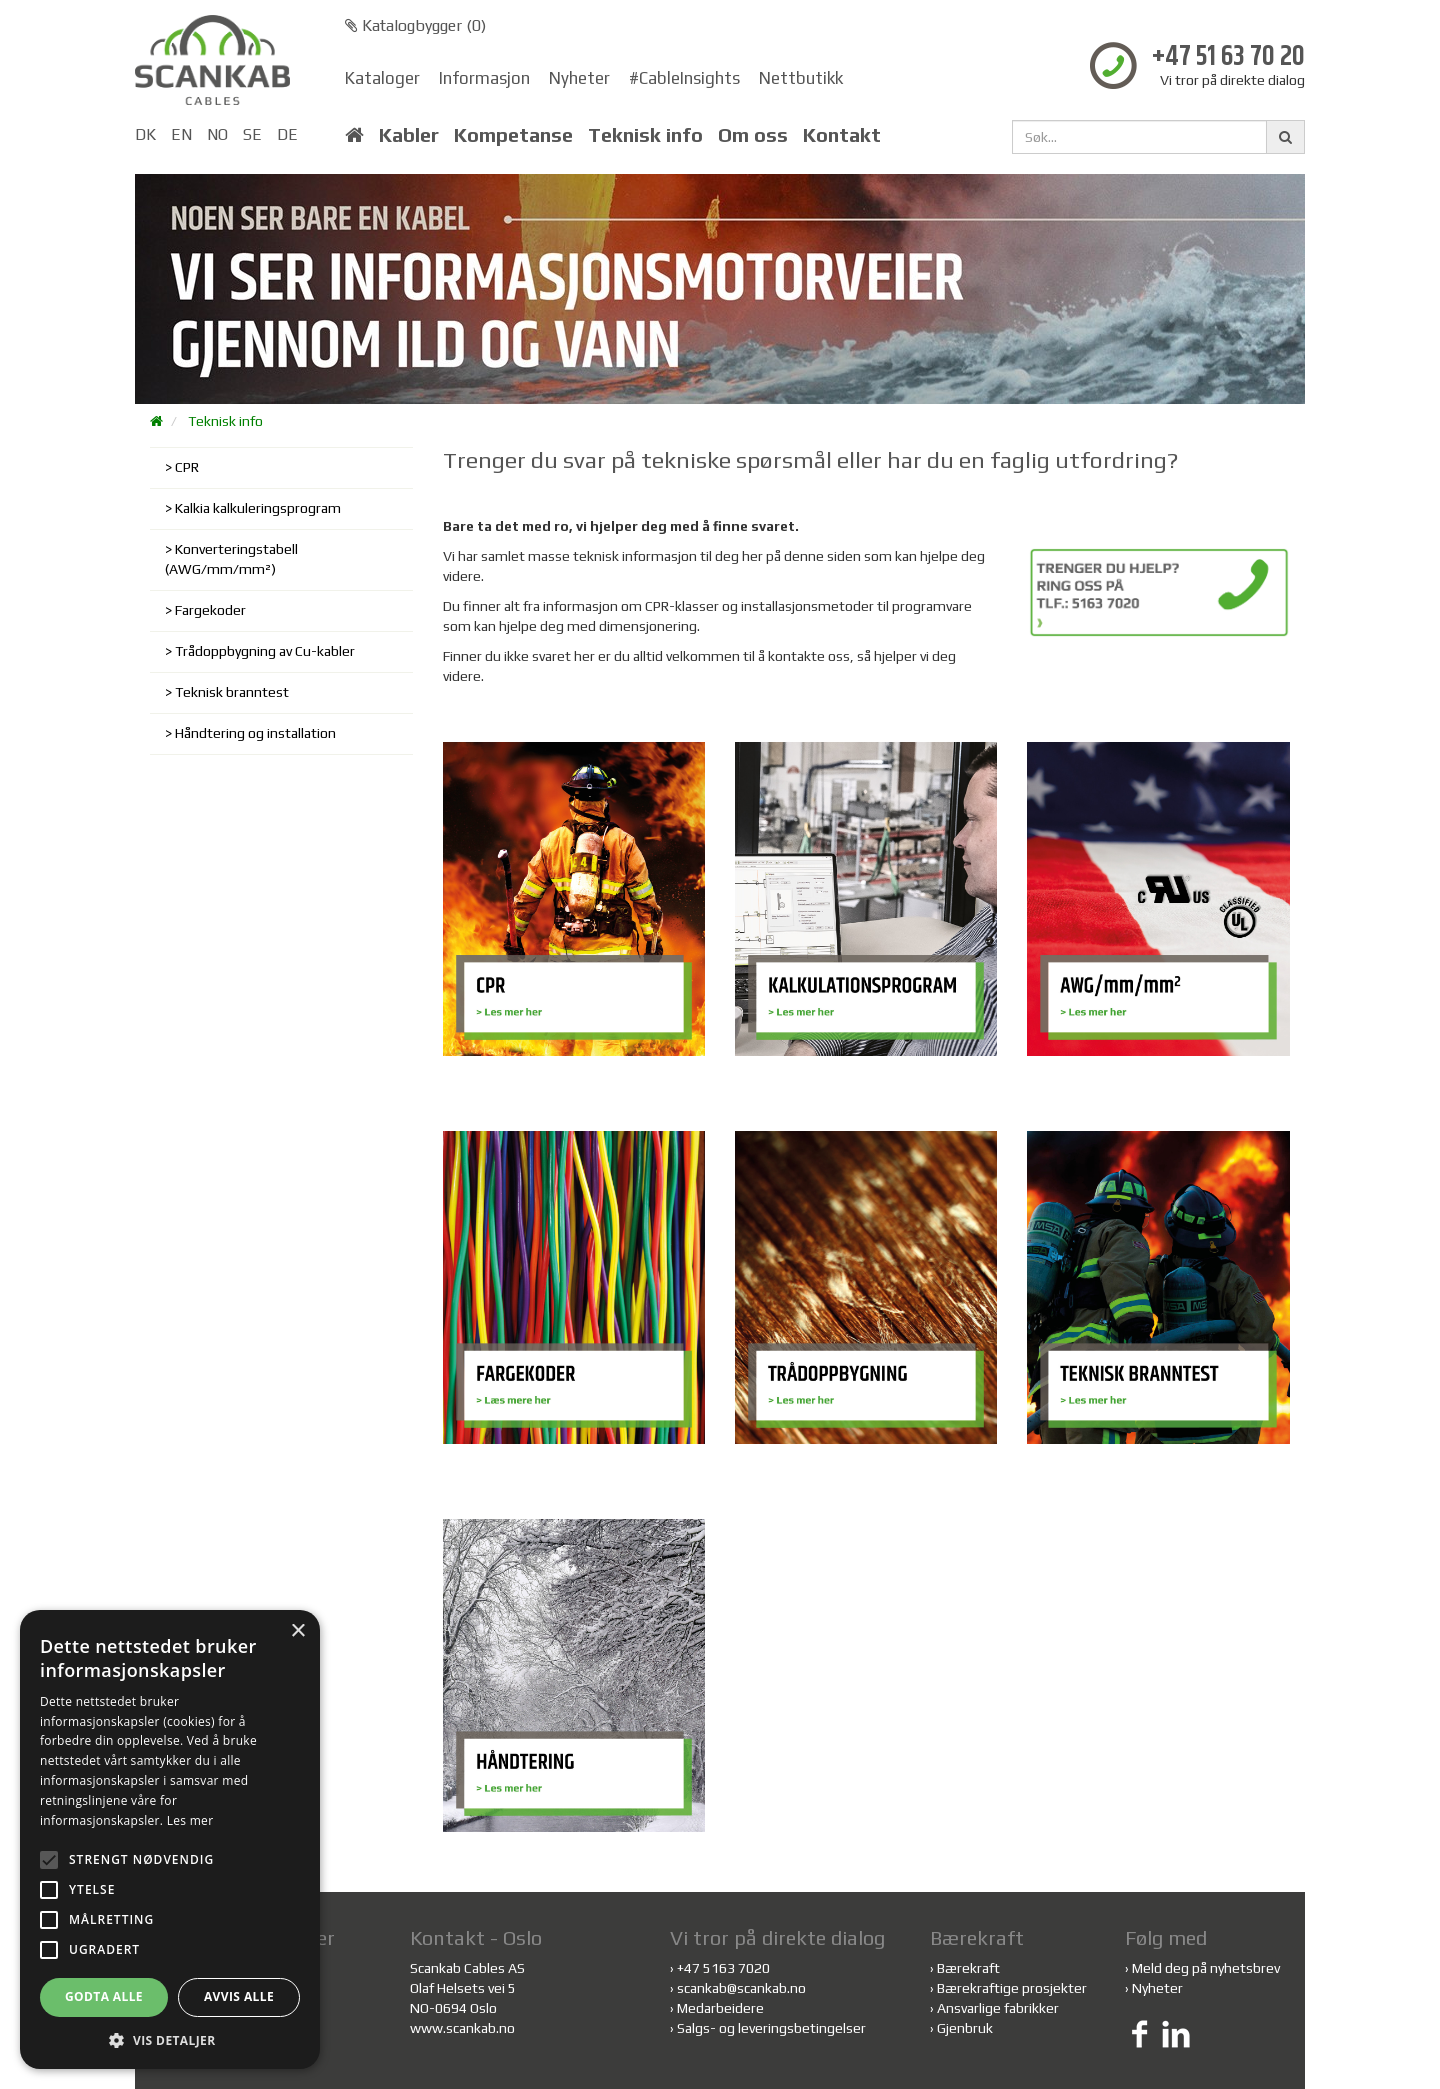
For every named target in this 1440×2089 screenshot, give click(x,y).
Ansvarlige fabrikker (998, 2008)
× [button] (297, 1631)
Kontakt (842, 135)
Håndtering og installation (255, 733)
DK (145, 134)
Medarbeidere (720, 2008)
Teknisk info (645, 135)
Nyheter (579, 78)
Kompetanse (513, 135)
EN (181, 134)
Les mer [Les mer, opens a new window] (190, 1820)
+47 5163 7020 (723, 1968)
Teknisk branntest (232, 692)
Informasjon (484, 78)
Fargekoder (210, 610)
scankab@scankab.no (741, 1988)
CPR (187, 467)
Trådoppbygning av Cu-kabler (265, 651)
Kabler (409, 135)
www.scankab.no (462, 2028)
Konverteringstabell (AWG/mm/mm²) (231, 559)
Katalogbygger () (415, 25)
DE (287, 134)
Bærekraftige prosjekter (1012, 1988)
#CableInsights (684, 78)
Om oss (753, 135)
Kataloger (382, 78)
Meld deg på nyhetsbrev (1206, 1968)
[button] (170, 2039)
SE (252, 134)
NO (217, 134)
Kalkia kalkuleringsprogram (258, 508)
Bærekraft (968, 1968)
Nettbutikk (801, 78)
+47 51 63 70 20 (1228, 57)
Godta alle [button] (104, 1996)
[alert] (170, 1839)
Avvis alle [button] (239, 1996)
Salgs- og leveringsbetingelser (771, 2028)
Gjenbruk (965, 2028)
